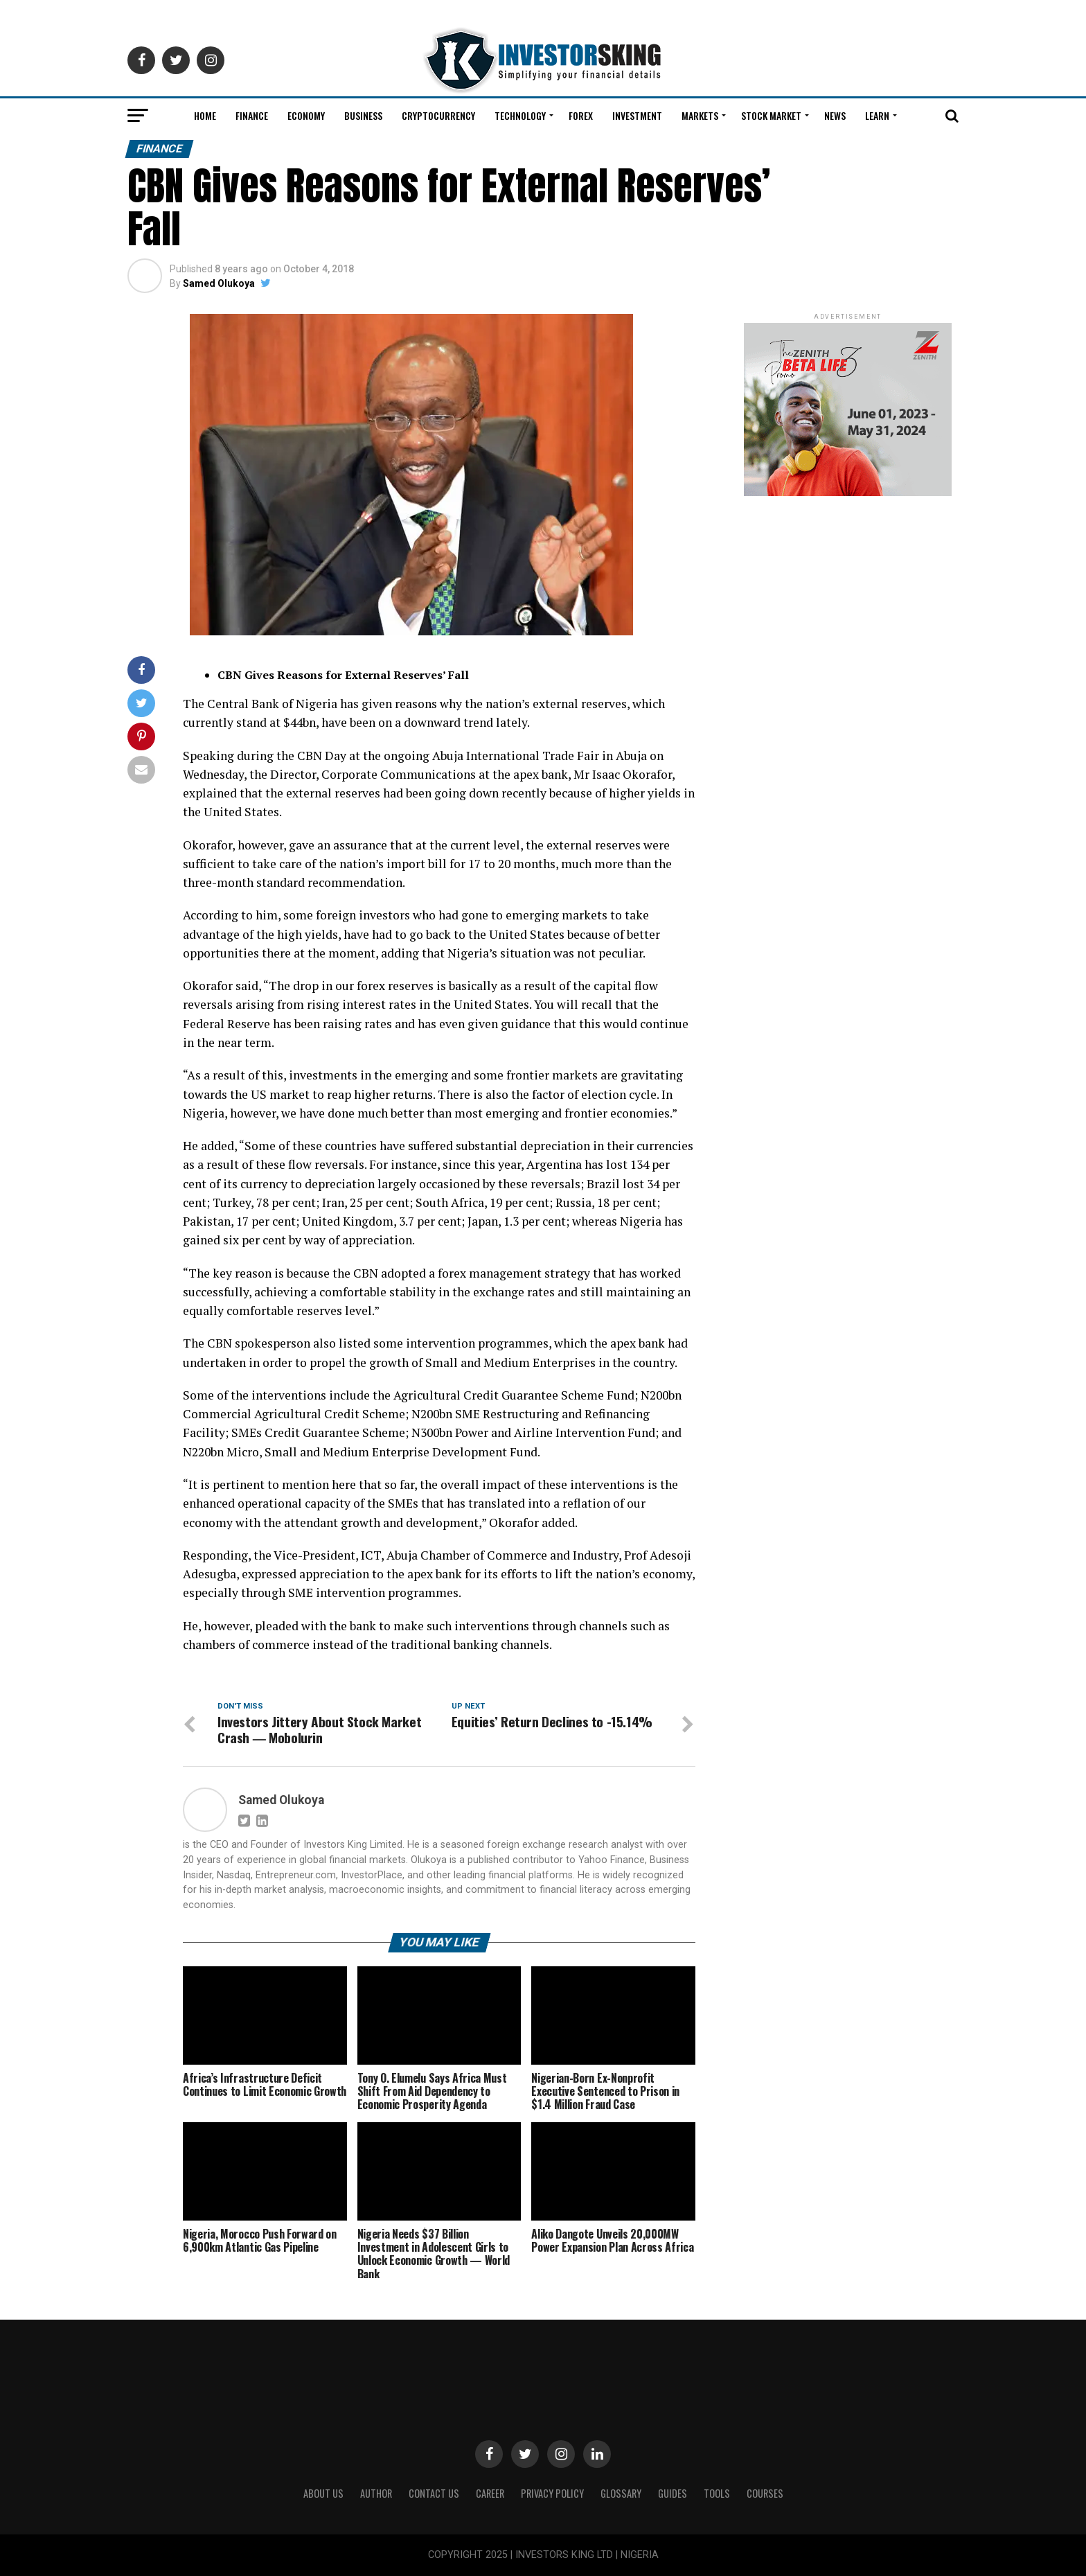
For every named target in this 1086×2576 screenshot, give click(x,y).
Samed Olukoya (219, 283)
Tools (717, 2493)
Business (363, 115)
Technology (520, 115)
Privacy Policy (552, 2493)
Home (205, 115)
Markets (700, 115)
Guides (672, 2493)
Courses (765, 2493)
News (835, 115)
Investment (637, 115)
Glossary (620, 2493)
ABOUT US (323, 2493)
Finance (251, 115)
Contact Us (434, 2493)
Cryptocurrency (438, 115)
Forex (581, 115)
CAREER (490, 2493)
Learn (877, 115)
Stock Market (771, 115)
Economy (306, 115)
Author (376, 2493)
